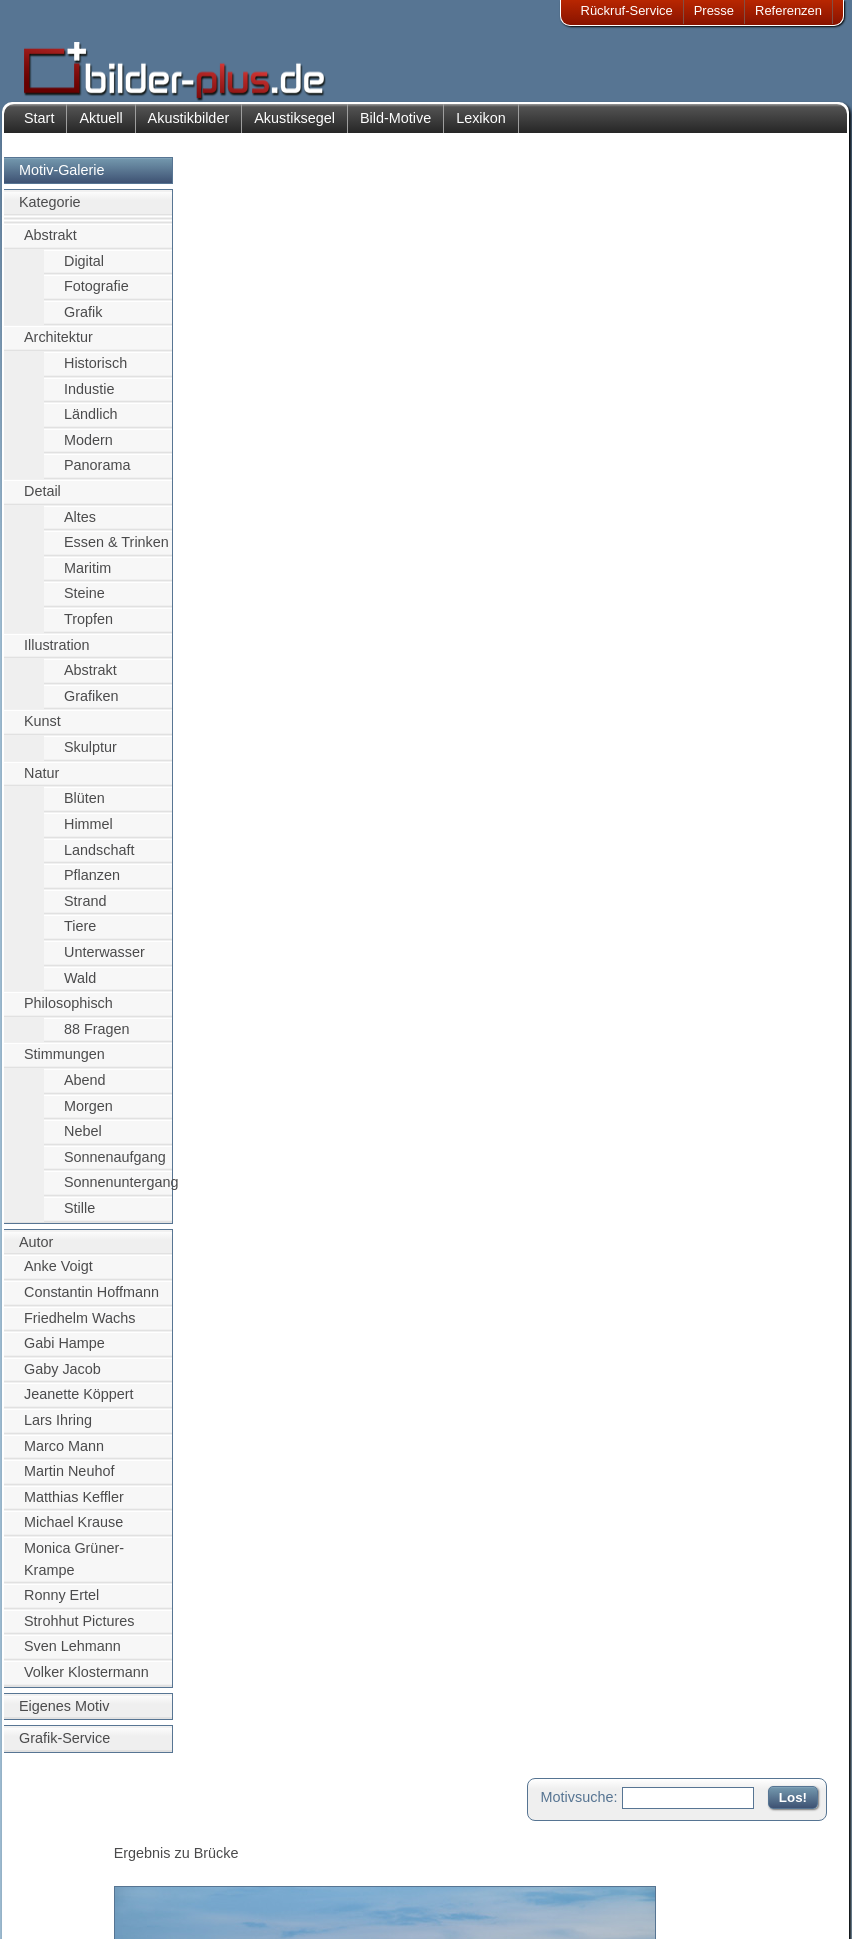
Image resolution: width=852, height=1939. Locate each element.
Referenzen (788, 10)
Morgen (88, 1116)
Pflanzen (92, 885)
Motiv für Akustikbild (270, 1096)
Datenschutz (74, 1881)
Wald (80, 988)
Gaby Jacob (62, 1379)
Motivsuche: (579, 184)
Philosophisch (68, 1014)
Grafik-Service (64, 1749)
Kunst (42, 732)
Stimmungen (64, 1065)
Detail (42, 501)
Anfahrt (367, 1857)
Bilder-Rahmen (204, 1857)
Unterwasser (104, 962)
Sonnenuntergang (118, 1193)
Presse (714, 10)
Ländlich (91, 424)
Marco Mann (64, 1456)
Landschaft (99, 860)
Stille (79, 1218)
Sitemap (370, 1881)
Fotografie (96, 296)
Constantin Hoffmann (91, 1302)
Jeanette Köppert (79, 1405)
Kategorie (50, 213)
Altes (80, 527)
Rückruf (368, 1906)
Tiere (80, 937)
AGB (51, 1906)
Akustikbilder (189, 128)
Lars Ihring (58, 1430)
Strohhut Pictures (79, 1631)
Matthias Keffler (74, 1507)
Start (39, 128)
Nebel (83, 1142)
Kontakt (368, 1833)
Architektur (58, 348)
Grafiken (91, 706)
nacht (280, 909)
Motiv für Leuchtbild (269, 1128)
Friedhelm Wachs (79, 1328)
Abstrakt (50, 245)
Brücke (306, 865)
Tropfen (88, 629)
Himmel (88, 834)
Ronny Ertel (61, 1606)
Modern (88, 450)
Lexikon (481, 128)
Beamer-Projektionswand (233, 1881)
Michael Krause (73, 1533)
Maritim (87, 578)
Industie (89, 399)
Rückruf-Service (627, 10)
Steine (84, 604)
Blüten (84, 809)
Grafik (83, 322)
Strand (85, 911)
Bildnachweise (79, 1857)
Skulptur (90, 757)
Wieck (226, 887)
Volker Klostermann (86, 1682)
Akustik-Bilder (200, 1833)
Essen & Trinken (116, 553)
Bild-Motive (395, 128)
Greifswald (288, 887)
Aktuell (100, 128)
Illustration (57, 655)
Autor (36, 1252)
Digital (84, 271)
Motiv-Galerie (62, 180)
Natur (41, 783)
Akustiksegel (294, 128)
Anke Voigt (58, 1277)
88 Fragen (97, 1039)
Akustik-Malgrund (211, 1906)
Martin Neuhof (69, 1481)
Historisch (95, 373)
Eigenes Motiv (64, 1716)
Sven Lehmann (72, 1657)
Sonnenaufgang (115, 1167)
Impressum (70, 1833)
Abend (85, 1090)
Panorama (97, 476)
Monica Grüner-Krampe (74, 1569)
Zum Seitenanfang (768, 1155)
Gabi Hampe (64, 1353)
